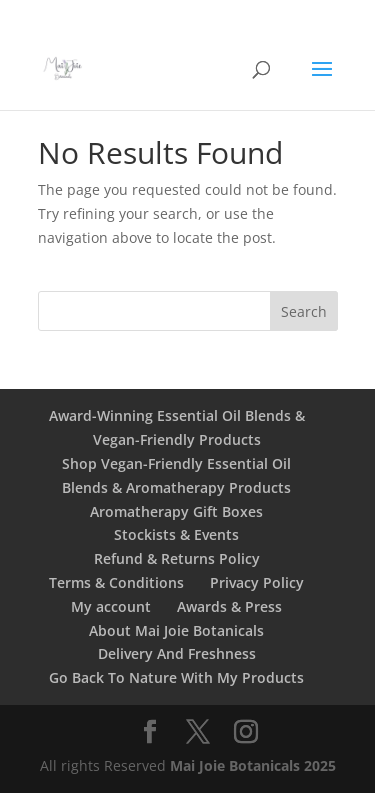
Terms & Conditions (116, 582)
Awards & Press (229, 606)
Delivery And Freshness (177, 653)
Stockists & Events (176, 534)
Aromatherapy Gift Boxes (176, 511)
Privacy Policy (257, 582)
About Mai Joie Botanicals (176, 630)
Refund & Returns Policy (177, 558)
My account (111, 606)
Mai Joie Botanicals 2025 (253, 765)
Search (304, 311)
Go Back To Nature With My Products (176, 677)
